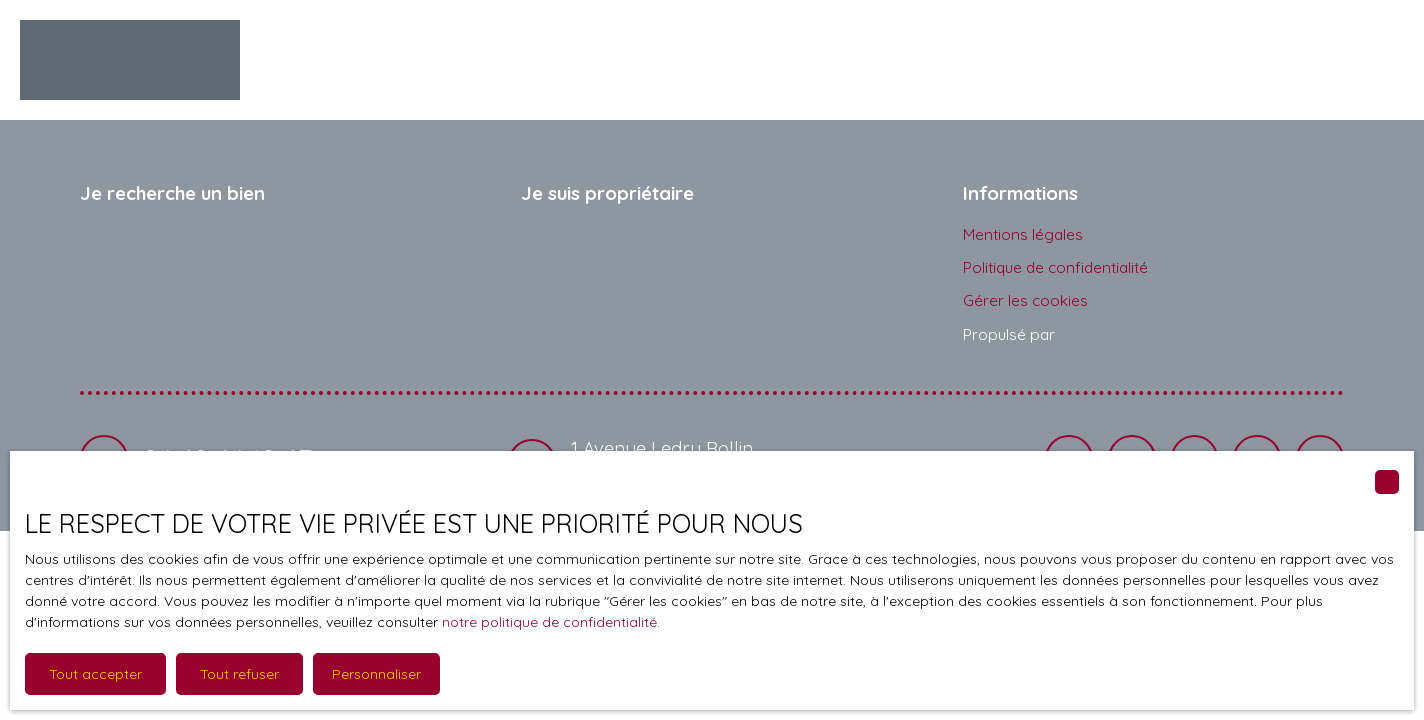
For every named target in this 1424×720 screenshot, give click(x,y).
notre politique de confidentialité (549, 622)
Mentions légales (1023, 234)
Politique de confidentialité (1055, 267)
